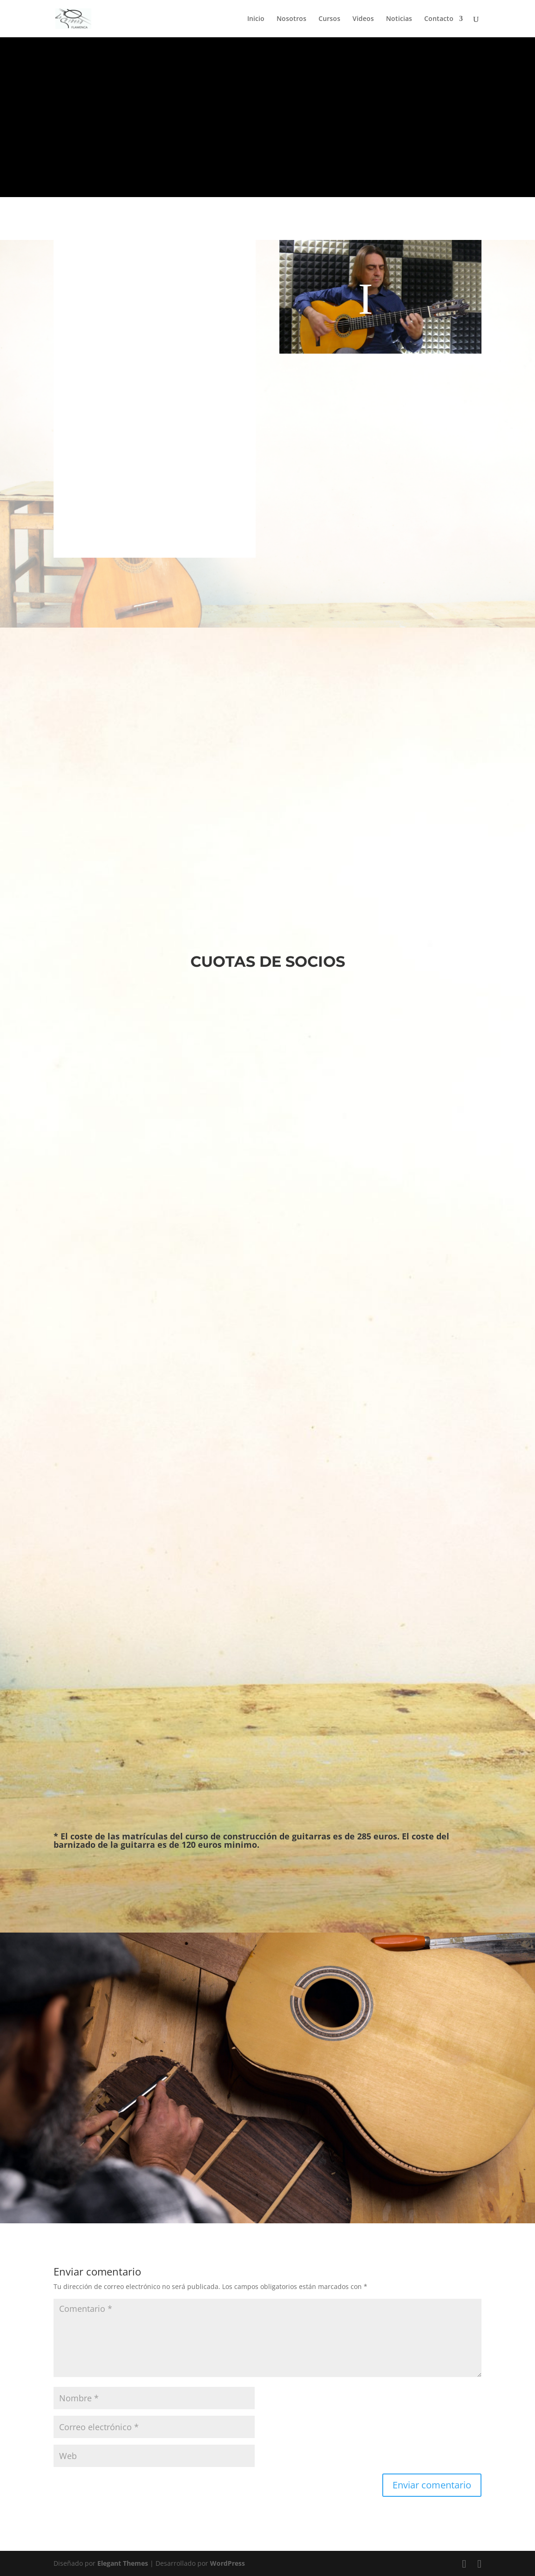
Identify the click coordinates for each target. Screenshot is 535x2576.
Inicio (255, 19)
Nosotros (291, 19)
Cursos (329, 19)
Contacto (439, 19)
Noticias (399, 19)
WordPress (227, 2563)
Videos (363, 19)
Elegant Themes (122, 2563)
